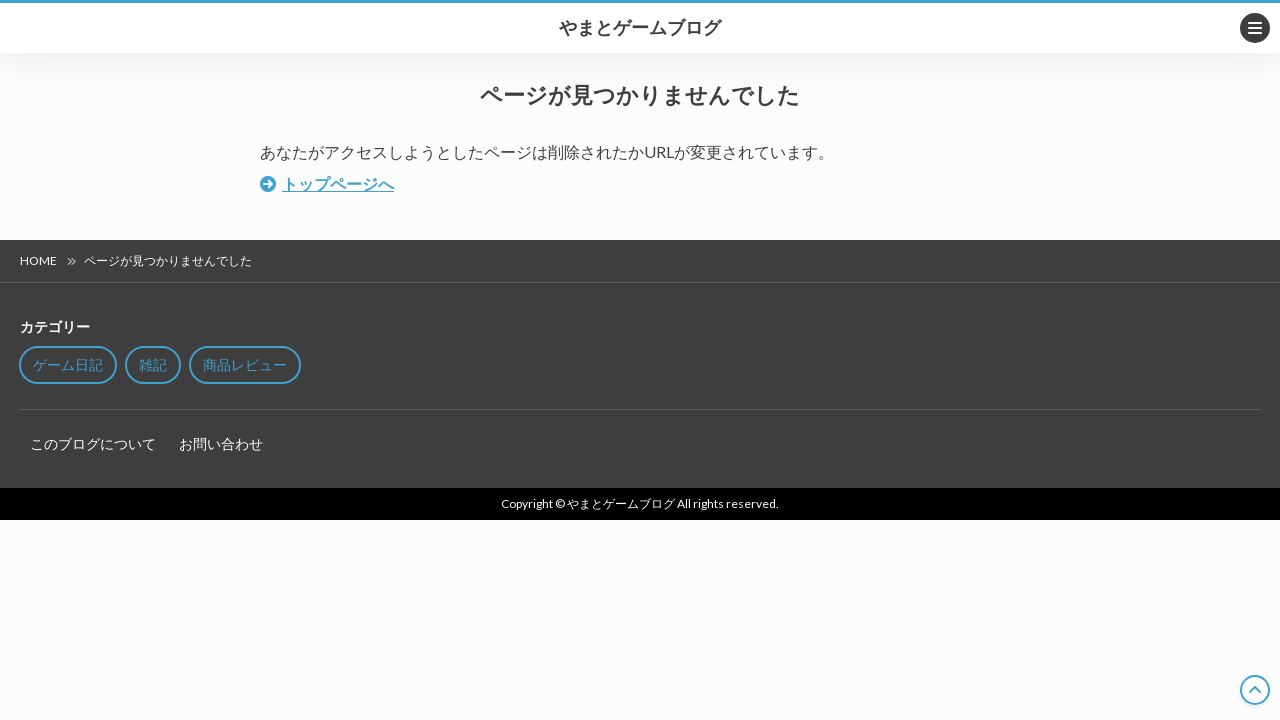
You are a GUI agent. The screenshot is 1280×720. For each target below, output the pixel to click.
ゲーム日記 (68, 364)
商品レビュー (245, 364)
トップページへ (338, 183)
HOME (38, 260)
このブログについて (93, 443)
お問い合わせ (221, 443)
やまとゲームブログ (640, 28)
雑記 (153, 364)
